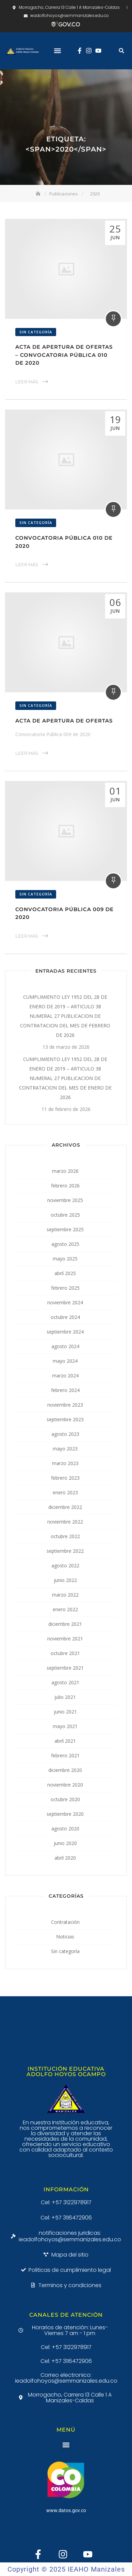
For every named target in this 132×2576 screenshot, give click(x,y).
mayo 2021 (65, 1726)
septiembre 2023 (65, 1419)
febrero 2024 (65, 1390)
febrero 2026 (65, 1185)
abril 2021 (65, 1741)
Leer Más (26, 381)
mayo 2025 (65, 1258)
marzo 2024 (65, 1375)
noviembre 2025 (65, 1200)
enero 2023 (65, 1492)
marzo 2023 (65, 1463)
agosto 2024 (65, 1346)
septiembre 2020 (65, 1814)
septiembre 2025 (65, 1229)
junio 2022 (65, 1580)
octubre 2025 (65, 1215)
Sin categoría (35, 331)
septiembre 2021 (65, 1668)
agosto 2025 (65, 1244)
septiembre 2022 (65, 1551)
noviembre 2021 (65, 1638)
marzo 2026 (65, 1171)
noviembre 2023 (65, 1405)
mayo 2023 (65, 1448)
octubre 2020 (65, 1799)
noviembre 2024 (65, 1302)
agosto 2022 (65, 1565)
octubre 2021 (65, 1653)
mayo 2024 (65, 1361)
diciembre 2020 (65, 1770)
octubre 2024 (65, 1317)
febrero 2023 (65, 1478)
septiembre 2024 (65, 1331)
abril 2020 (65, 1858)
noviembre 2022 (65, 1521)
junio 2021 (65, 1711)
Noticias (65, 1936)
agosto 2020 (65, 1828)
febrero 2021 (65, 1755)
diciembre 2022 (65, 1507)
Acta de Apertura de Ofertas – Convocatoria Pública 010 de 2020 (64, 355)
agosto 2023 (65, 1434)
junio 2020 (65, 1843)
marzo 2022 (65, 1594)
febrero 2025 (65, 1288)
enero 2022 (65, 1609)
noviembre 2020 (65, 1784)
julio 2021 (65, 1697)
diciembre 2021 (65, 1624)
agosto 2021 (65, 1682)
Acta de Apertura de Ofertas (64, 720)
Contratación (65, 1922)
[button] (57, 50)
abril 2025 (65, 1273)
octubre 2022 (65, 1536)
